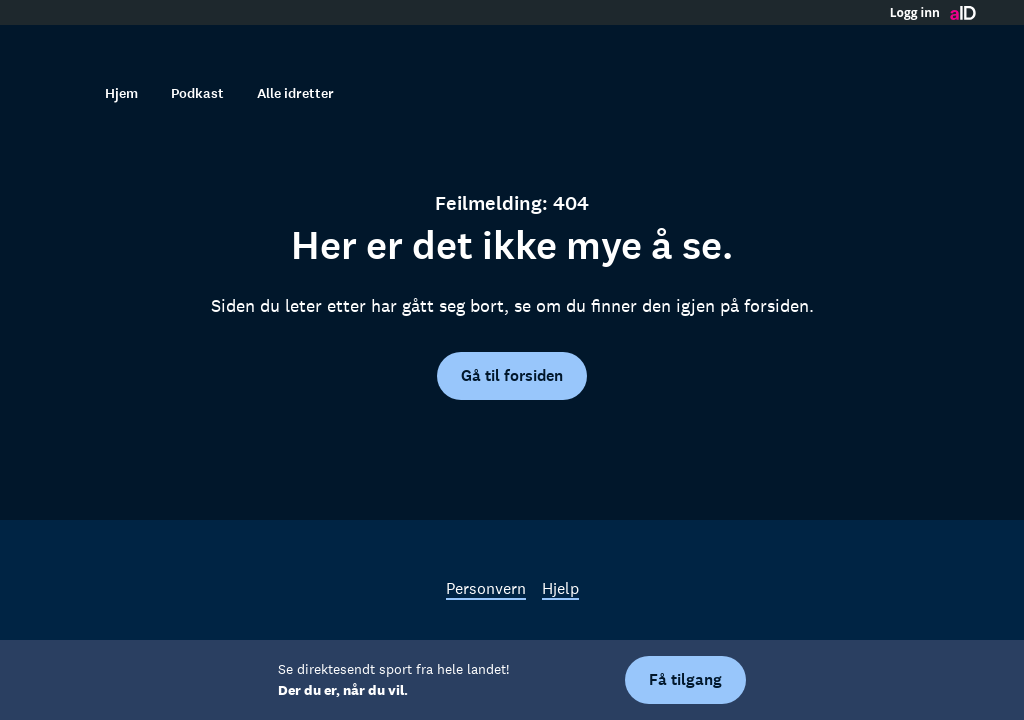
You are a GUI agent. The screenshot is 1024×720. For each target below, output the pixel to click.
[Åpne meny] (956, 45)
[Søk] (68, 93)
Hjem (121, 93)
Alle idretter (295, 93)
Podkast (197, 93)
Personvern (486, 588)
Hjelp (560, 588)
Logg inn (915, 13)
